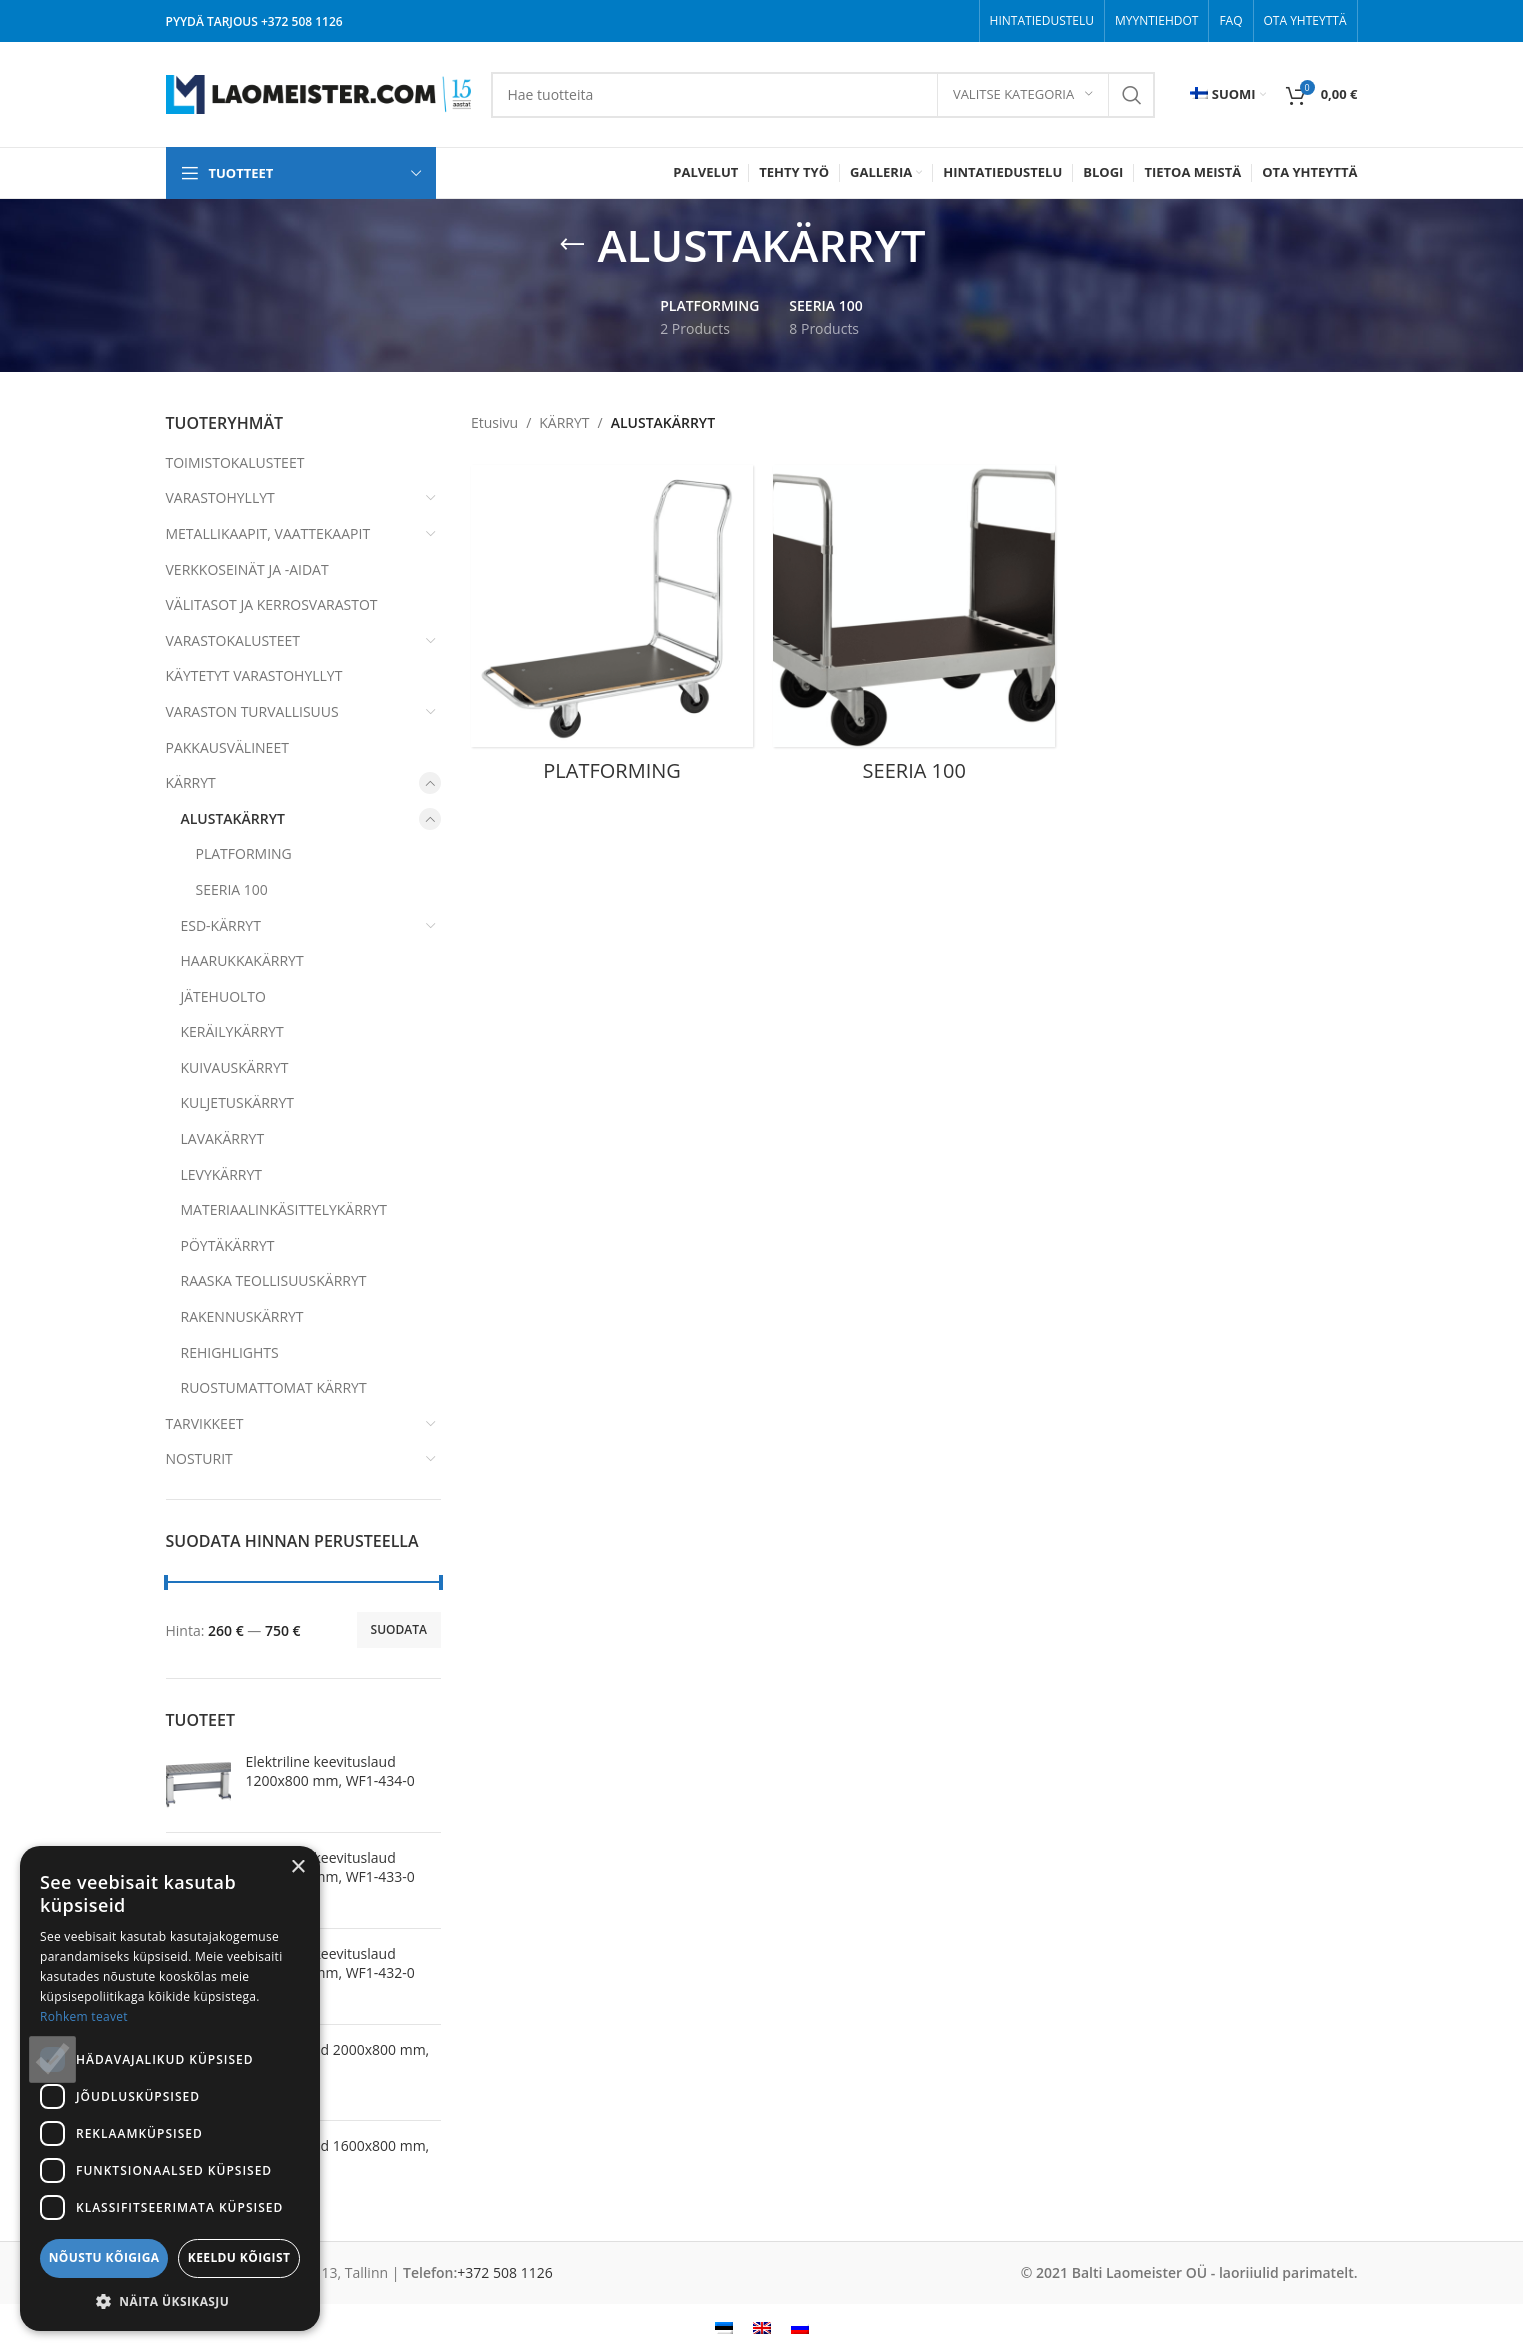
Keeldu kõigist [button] (239, 2257)
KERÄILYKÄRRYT (232, 1031)
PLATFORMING (244, 853)
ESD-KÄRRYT (221, 925)
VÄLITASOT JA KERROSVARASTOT (272, 604)
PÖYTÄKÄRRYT (228, 1245)
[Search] (823, 95)
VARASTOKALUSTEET (233, 640)
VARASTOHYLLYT (220, 497)
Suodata (399, 1629)
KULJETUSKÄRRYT (237, 1102)
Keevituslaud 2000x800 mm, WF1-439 (338, 2059)
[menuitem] (1228, 95)
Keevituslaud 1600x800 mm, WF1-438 (338, 2155)
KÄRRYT (191, 782)
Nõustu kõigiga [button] (104, 2257)
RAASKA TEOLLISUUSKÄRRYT (274, 1280)
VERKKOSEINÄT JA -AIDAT (247, 569)
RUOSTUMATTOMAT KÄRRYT (274, 1387)
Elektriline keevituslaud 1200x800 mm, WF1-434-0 (330, 1771)
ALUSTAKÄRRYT (233, 818)
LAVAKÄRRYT (223, 1138)
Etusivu (494, 422)
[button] (170, 2301)
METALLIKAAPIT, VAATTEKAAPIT (268, 533)
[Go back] (572, 245)
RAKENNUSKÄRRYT (242, 1316)
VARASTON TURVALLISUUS (252, 711)
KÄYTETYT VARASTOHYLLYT (254, 675)
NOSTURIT (199, 1458)
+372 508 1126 (302, 21)
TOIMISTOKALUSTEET (235, 462)
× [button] (297, 1867)
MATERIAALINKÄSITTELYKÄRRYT (284, 1209)
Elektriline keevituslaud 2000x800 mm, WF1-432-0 (330, 1963)
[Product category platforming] (612, 630)
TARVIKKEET (205, 1423)
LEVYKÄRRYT (222, 1174)
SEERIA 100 (232, 889)
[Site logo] (318, 92)
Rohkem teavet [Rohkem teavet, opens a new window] (84, 2016)
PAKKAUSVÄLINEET (227, 747)
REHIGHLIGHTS (230, 1352)
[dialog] (170, 2088)
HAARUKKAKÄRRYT (242, 960)
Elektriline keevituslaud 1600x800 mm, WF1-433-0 (330, 1867)
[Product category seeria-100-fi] (914, 630)
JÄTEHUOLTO (223, 996)
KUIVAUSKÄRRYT (235, 1067)
